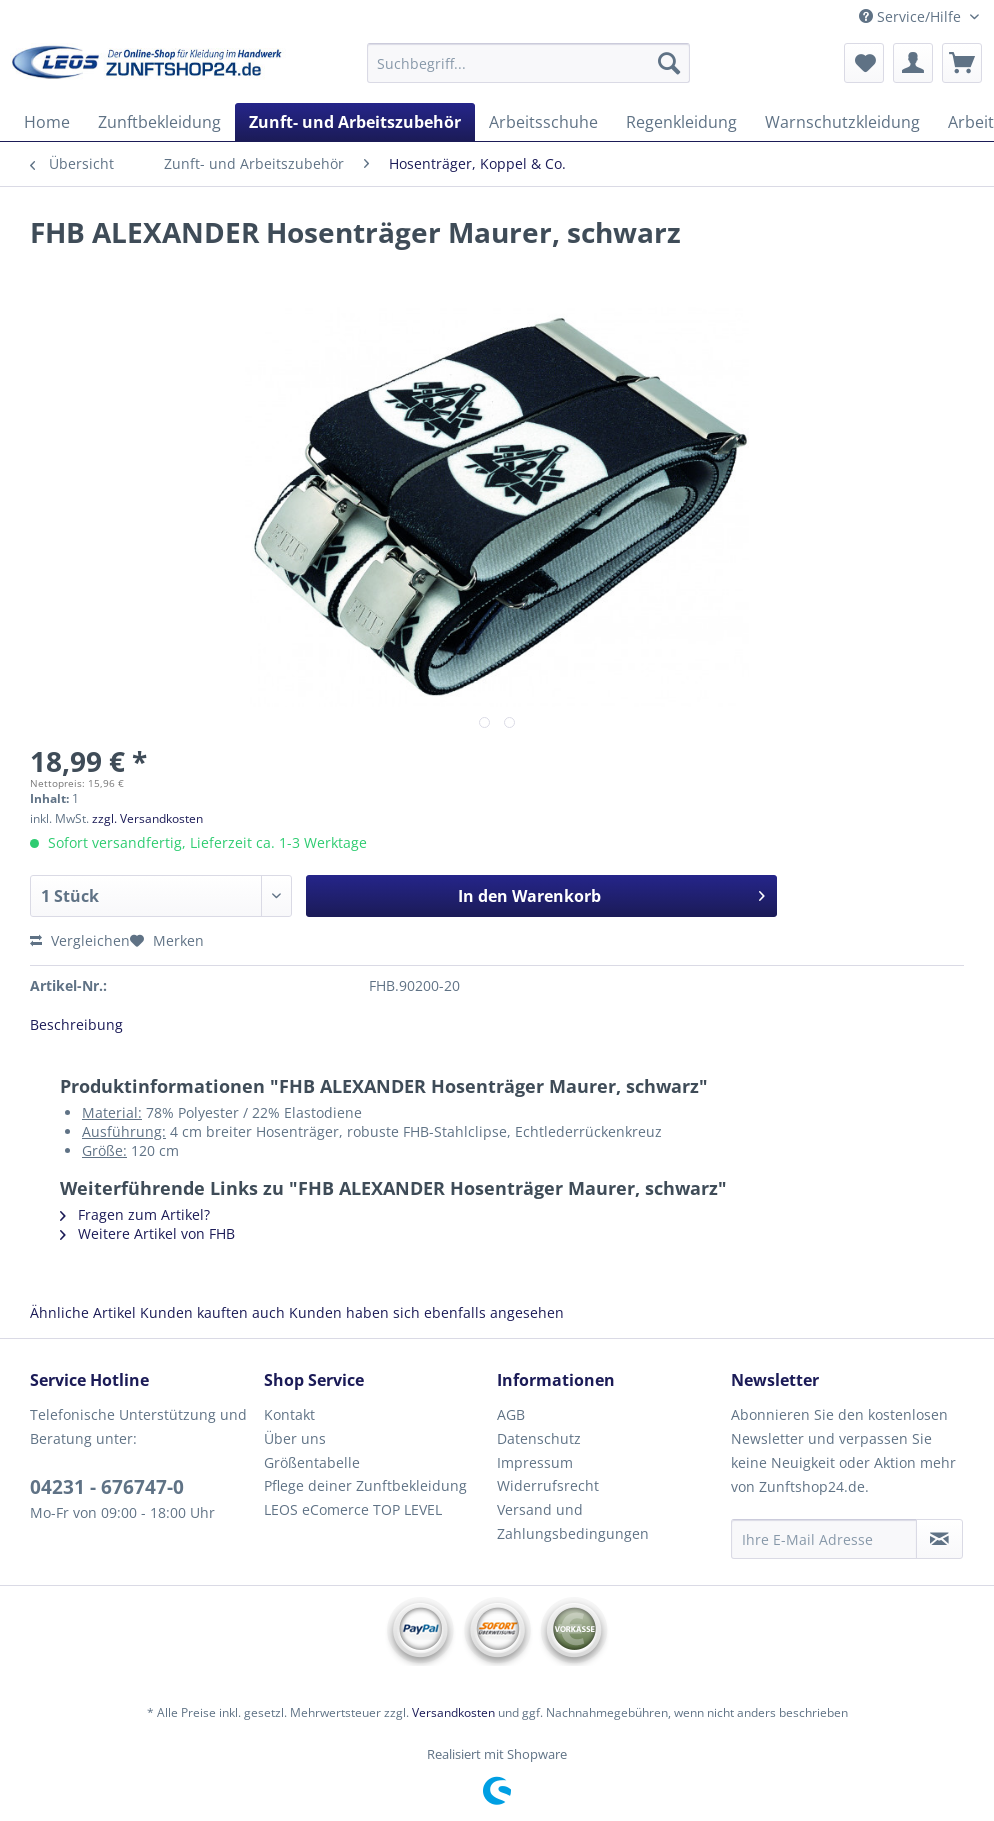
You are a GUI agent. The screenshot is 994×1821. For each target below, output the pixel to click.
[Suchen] (669, 63)
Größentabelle (312, 1462)
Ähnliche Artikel (83, 1312)
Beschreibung (76, 1024)
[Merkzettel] (864, 63)
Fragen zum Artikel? (135, 1214)
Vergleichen (80, 940)
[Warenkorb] (962, 63)
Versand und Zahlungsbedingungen (573, 1521)
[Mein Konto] (913, 63)
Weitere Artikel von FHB (147, 1233)
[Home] (47, 122)
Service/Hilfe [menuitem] (912, 16)
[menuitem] (528, 72)
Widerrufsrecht (548, 1485)
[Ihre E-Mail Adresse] (824, 1539)
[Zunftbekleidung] (159, 122)
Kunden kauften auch (212, 1312)
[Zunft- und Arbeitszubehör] (355, 122)
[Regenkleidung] (681, 122)
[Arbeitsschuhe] (543, 122)
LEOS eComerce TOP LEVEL (353, 1509)
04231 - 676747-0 (107, 1487)
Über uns (295, 1438)
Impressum (535, 1462)
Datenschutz (539, 1438)
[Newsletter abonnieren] (939, 1539)
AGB (511, 1414)
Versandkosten (453, 1712)
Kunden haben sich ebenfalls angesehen (426, 1312)
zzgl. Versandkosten (147, 818)
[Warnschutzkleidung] (842, 122)
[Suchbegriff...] (528, 63)
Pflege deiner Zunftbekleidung (365, 1485)
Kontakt (289, 1414)
